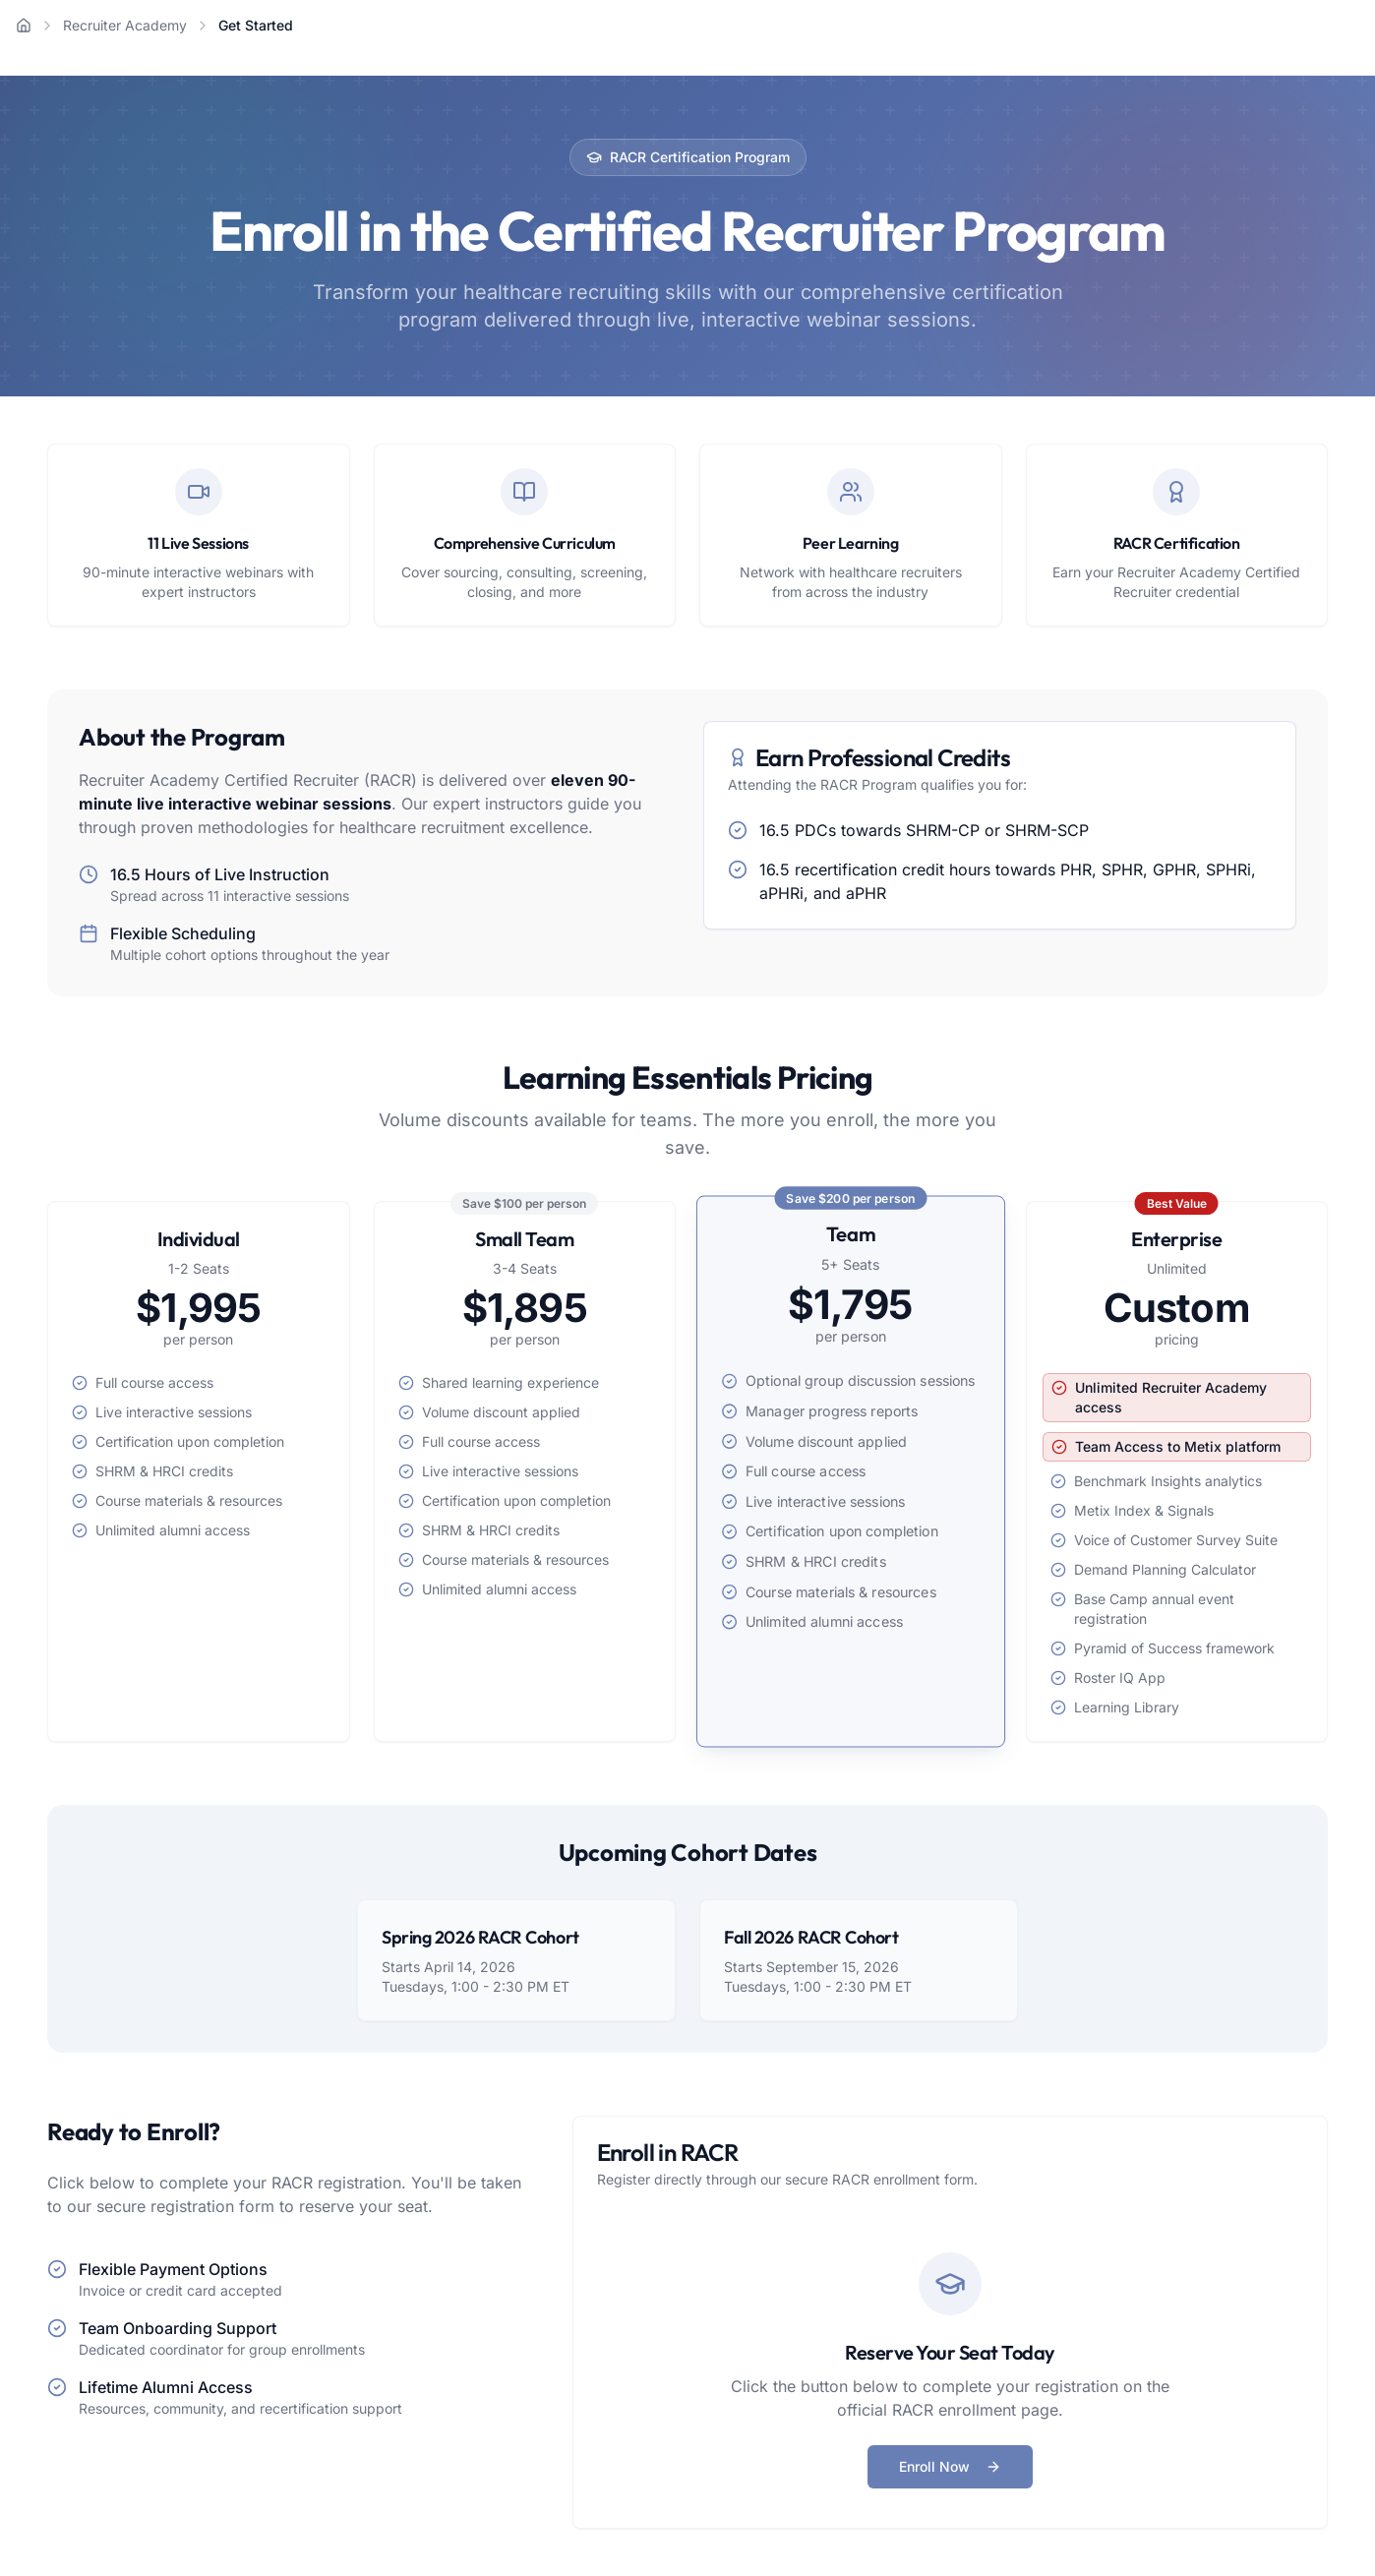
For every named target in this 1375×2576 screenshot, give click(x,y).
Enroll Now (950, 2466)
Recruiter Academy (125, 25)
